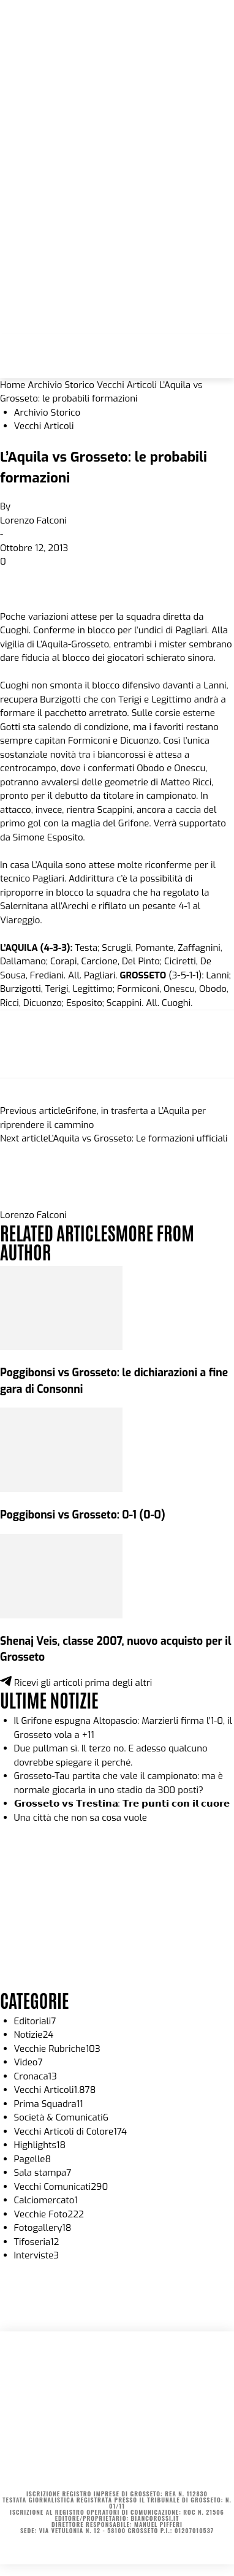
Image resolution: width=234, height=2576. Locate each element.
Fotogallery (43, 2228)
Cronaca (35, 2076)
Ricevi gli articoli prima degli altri (76, 1683)
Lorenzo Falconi (33, 520)
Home (12, 385)
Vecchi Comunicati (61, 2187)
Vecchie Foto (49, 2214)
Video (28, 2062)
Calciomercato (46, 2200)
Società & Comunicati (61, 2117)
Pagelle (32, 2159)
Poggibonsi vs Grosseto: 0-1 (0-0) (82, 1514)
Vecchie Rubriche (57, 2049)
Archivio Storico (61, 385)
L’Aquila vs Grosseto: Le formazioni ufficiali (138, 1138)
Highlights (40, 2145)
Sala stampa (43, 2172)
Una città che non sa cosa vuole (80, 1818)
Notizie (34, 2035)
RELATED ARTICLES (57, 1232)
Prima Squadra (48, 2104)
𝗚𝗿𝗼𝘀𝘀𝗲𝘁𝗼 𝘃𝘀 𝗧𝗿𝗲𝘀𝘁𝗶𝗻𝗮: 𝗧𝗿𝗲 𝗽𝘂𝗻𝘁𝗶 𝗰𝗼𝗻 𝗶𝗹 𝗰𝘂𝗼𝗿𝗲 (122, 1803)
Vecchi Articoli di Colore (70, 2131)
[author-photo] (29, 1201)
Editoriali (35, 2021)
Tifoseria (36, 2242)
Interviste (36, 2255)
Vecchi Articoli (127, 385)
